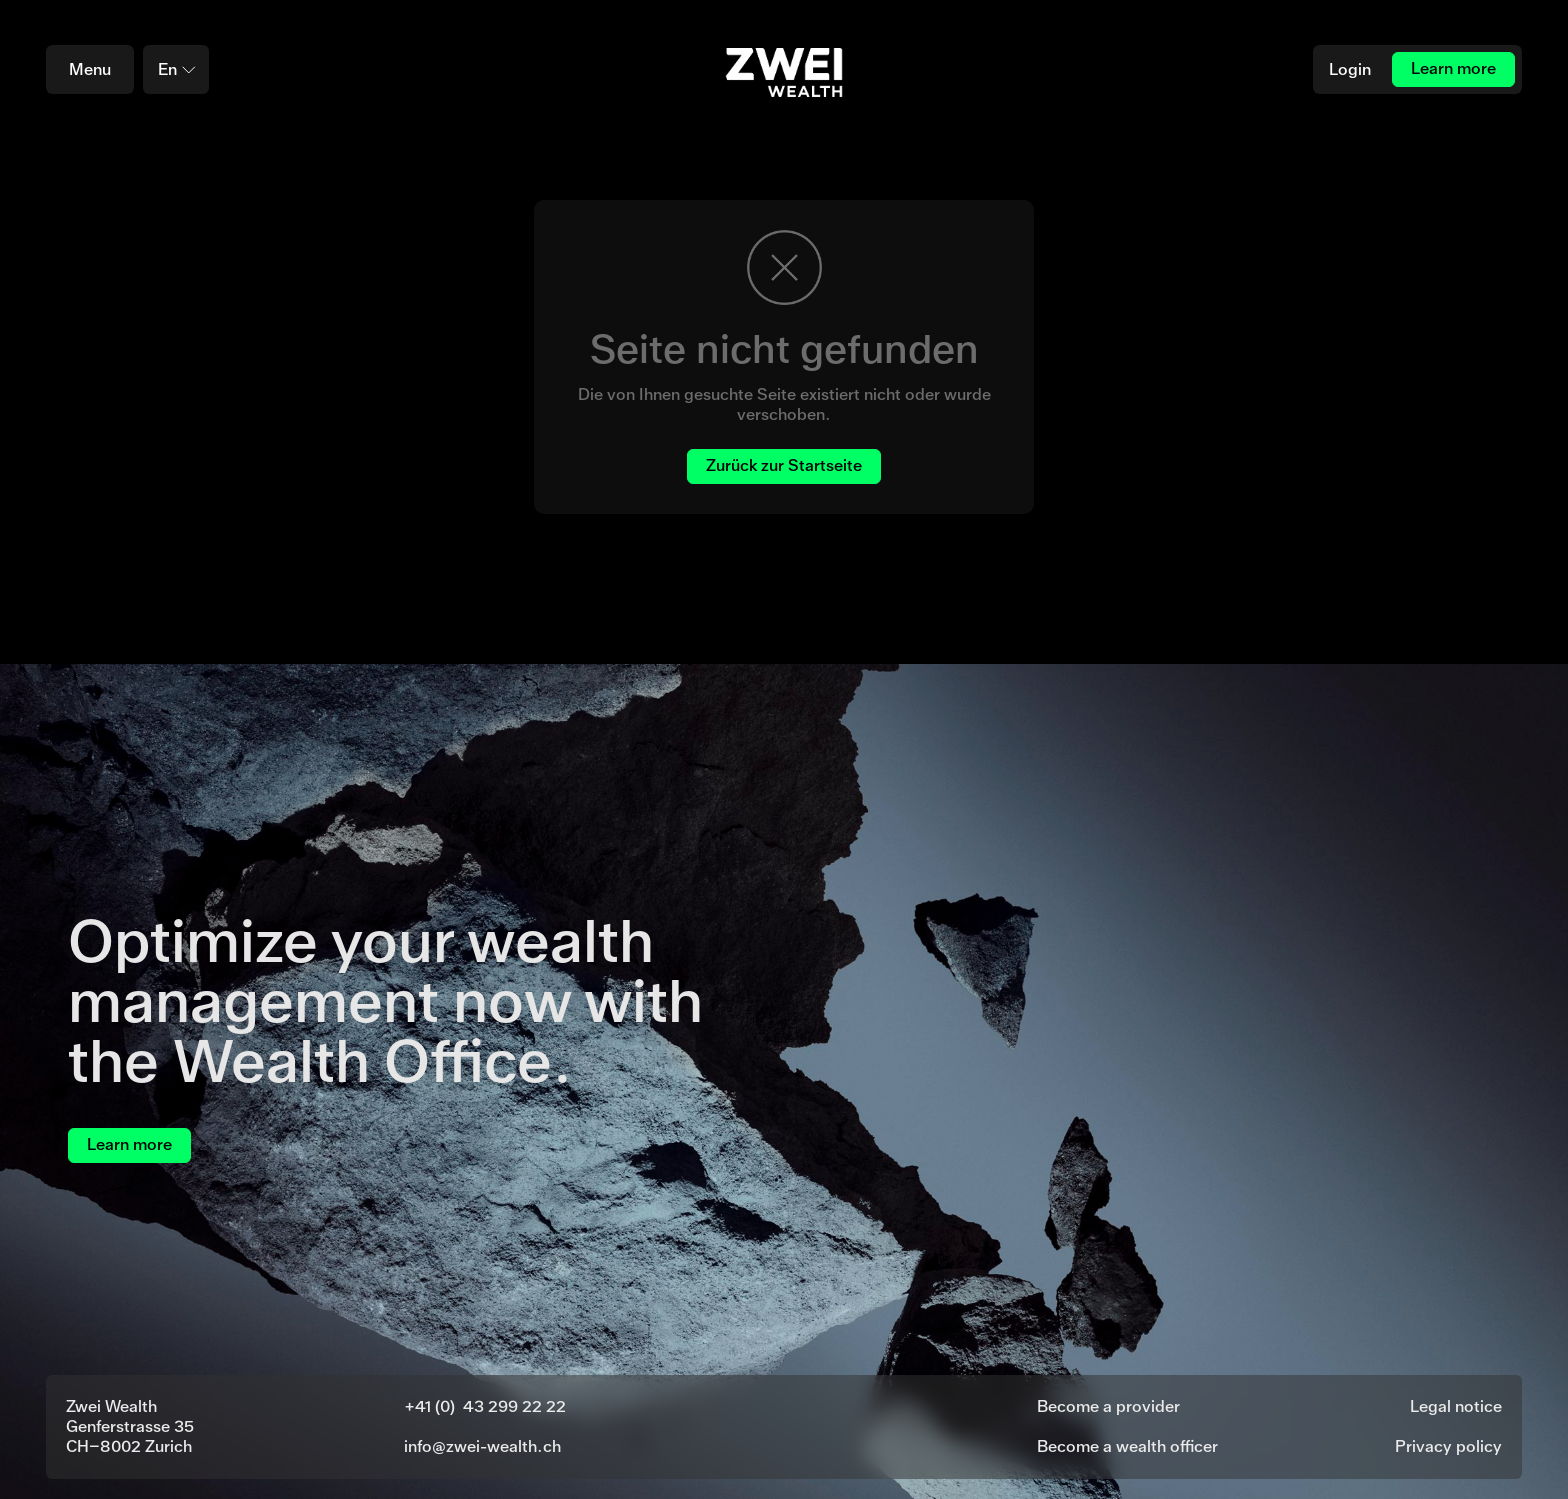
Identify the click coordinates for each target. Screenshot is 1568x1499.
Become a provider (1108, 1406)
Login (1350, 69)
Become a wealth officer (1127, 1446)
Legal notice (1456, 1406)
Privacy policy (1448, 1446)
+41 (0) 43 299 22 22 (485, 1406)
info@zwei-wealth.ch (482, 1446)
